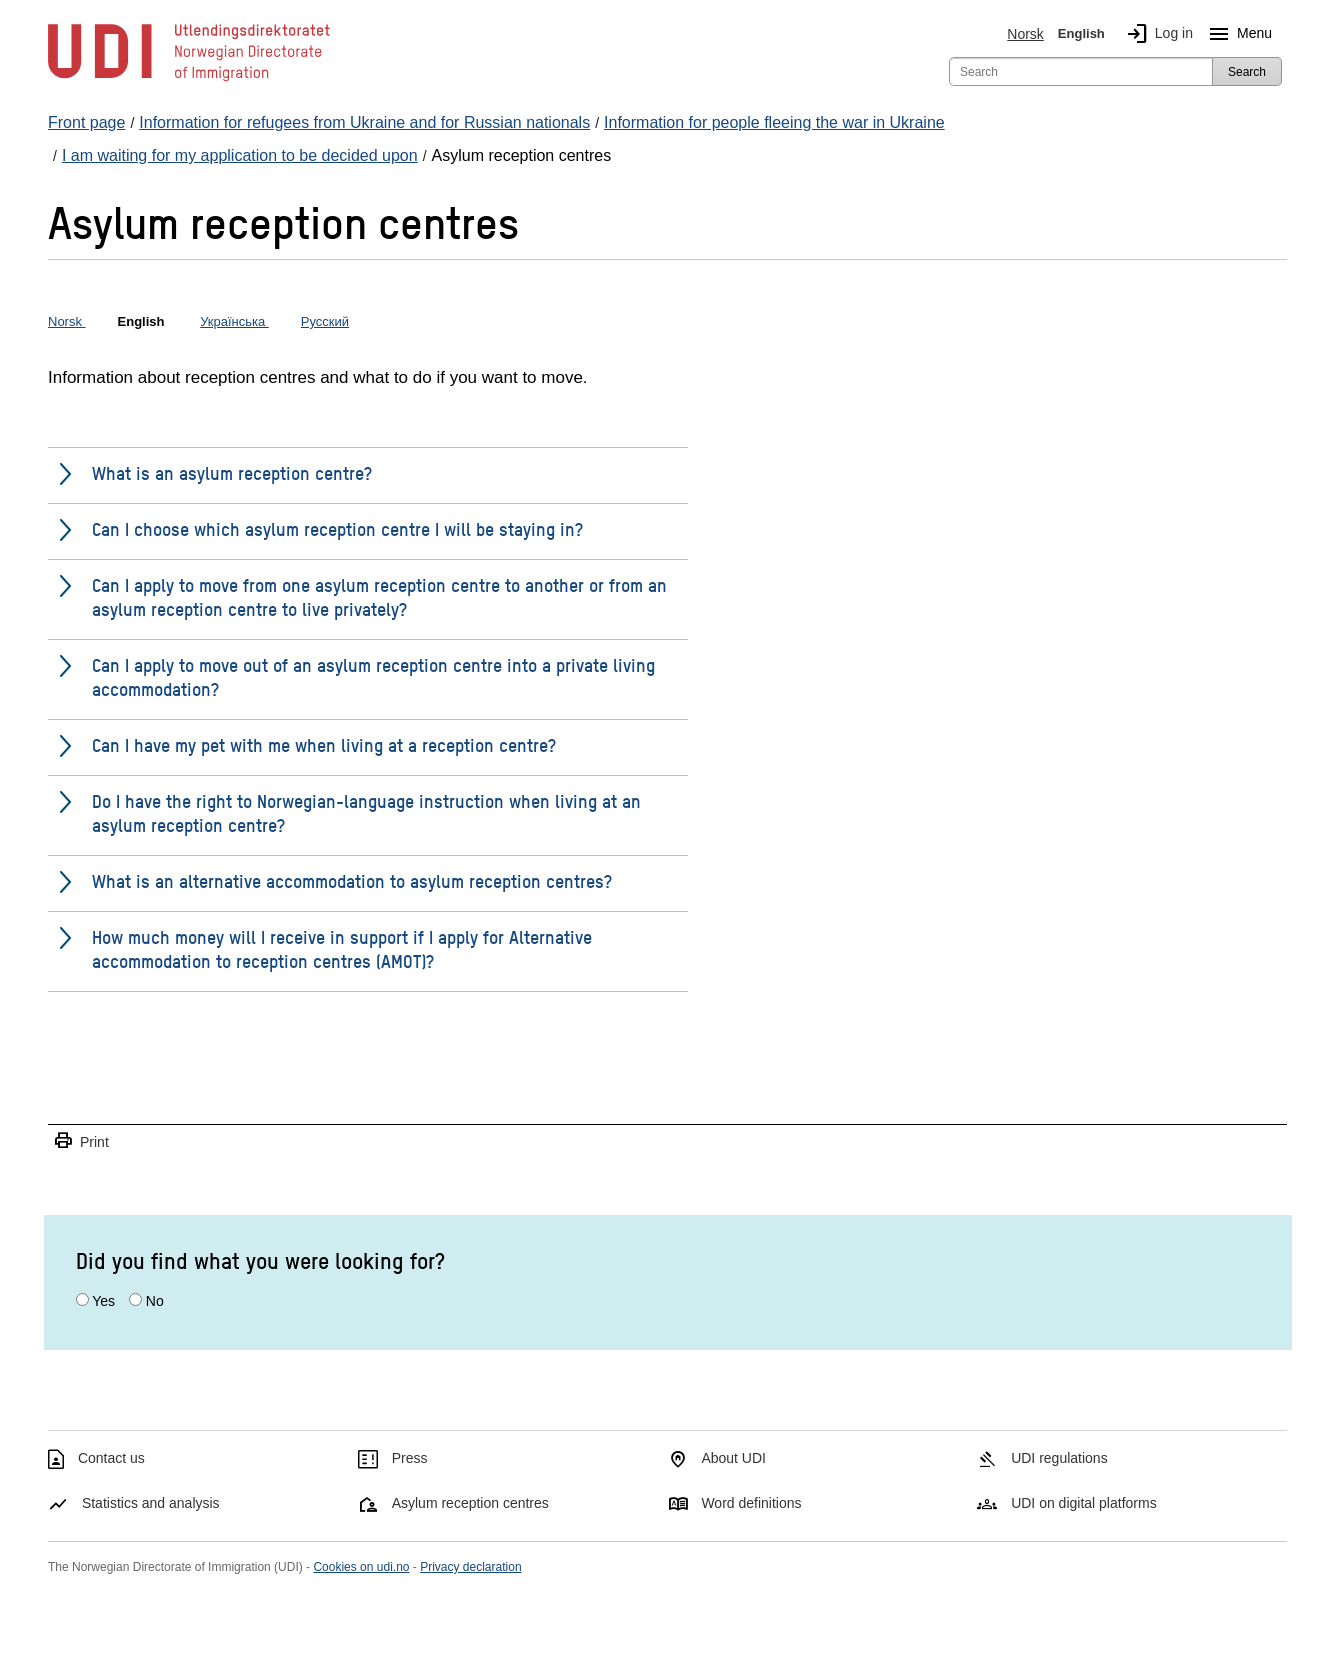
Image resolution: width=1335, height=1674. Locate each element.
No (155, 1301)
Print (81, 1141)
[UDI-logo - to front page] (189, 80)
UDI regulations (1059, 1458)
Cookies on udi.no (361, 1567)
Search (1247, 72)
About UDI (733, 1458)
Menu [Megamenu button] (1236, 34)
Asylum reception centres (470, 1503)
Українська (234, 321)
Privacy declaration (470, 1567)
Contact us (111, 1458)
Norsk (1025, 34)
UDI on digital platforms (1084, 1503)
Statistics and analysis (151, 1503)
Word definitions (751, 1503)
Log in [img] (1156, 34)
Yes (103, 1301)
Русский (325, 321)
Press (410, 1458)
